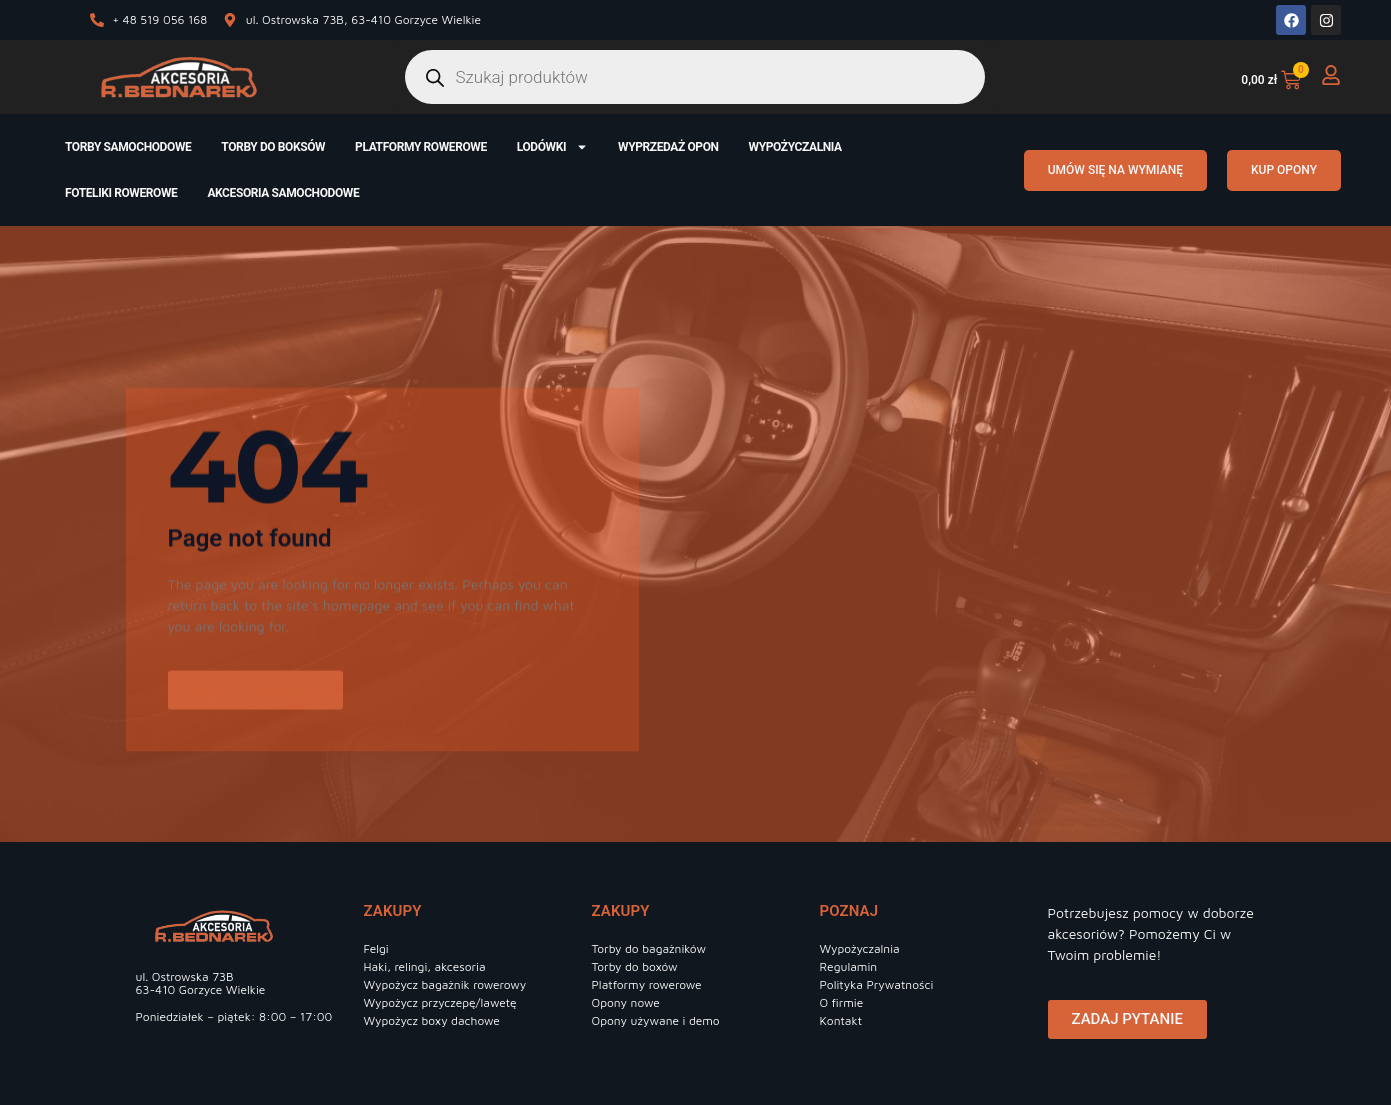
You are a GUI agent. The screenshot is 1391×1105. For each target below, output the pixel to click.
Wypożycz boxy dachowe (432, 1020)
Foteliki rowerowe (121, 193)
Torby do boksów (273, 147)
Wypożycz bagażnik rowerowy (445, 984)
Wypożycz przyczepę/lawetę (440, 1002)
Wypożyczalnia (795, 147)
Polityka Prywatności (877, 984)
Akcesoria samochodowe (283, 193)
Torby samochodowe (128, 147)
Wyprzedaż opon (668, 147)
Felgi (376, 948)
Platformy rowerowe (421, 147)
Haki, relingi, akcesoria (425, 966)
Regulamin (849, 966)
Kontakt (841, 1020)
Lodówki (552, 147)
